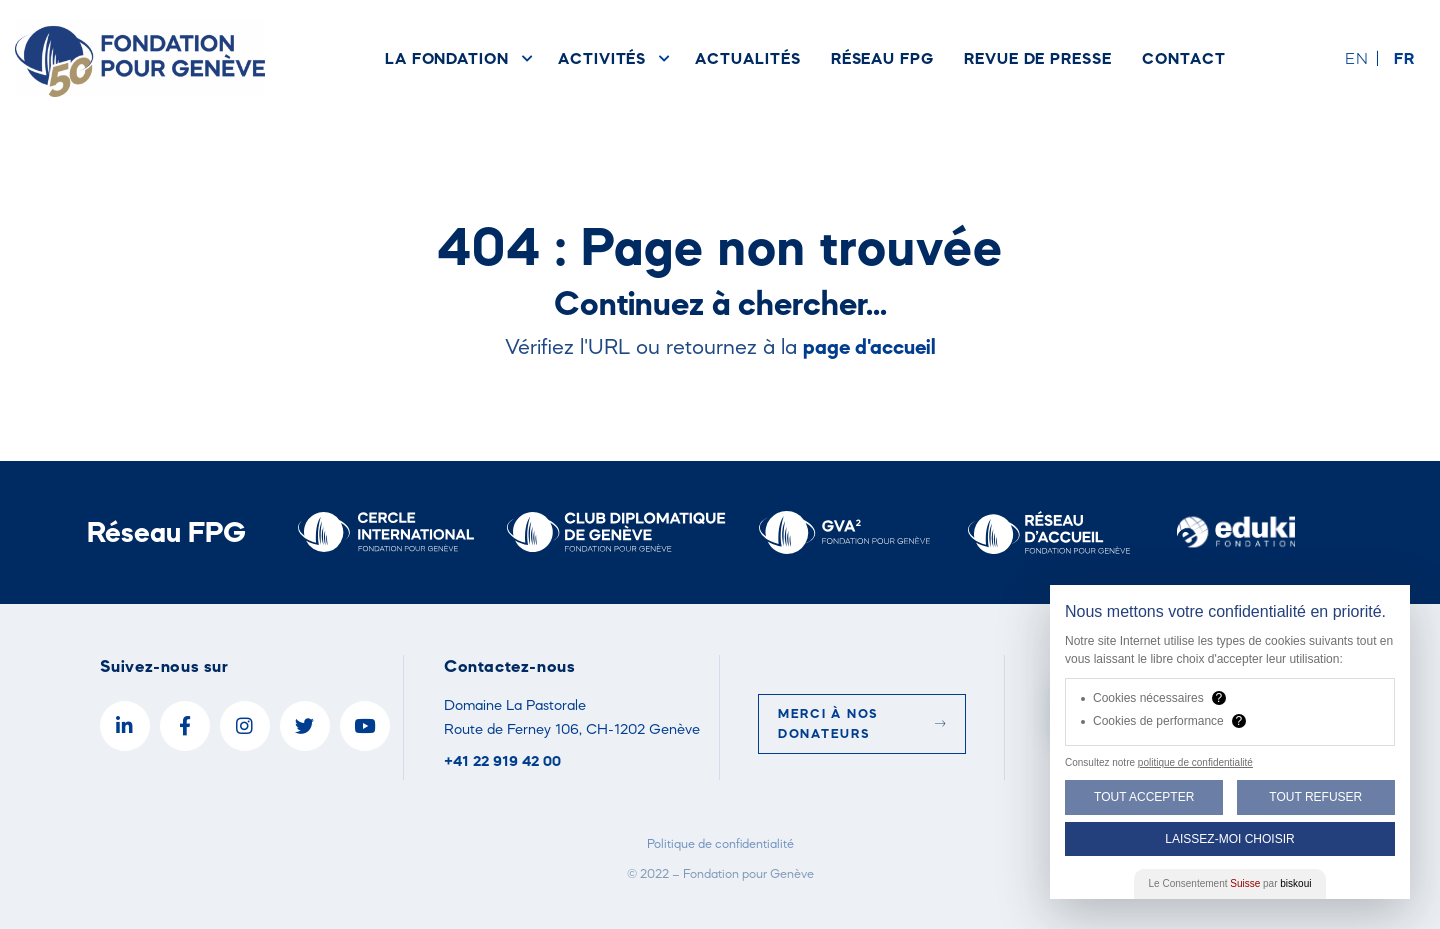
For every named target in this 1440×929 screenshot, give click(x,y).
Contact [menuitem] (1184, 58)
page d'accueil (869, 346)
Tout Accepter (1144, 797)
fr (1404, 58)
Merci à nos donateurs (862, 723)
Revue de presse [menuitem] (1038, 58)
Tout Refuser (1315, 797)
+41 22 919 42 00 (502, 760)
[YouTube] (365, 726)
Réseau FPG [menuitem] (882, 58)
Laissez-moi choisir (1229, 839)
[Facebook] (185, 726)
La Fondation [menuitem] (447, 58)
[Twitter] (305, 726)
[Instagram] (245, 726)
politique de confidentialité (1195, 762)
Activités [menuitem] (602, 58)
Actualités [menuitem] (747, 58)
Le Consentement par (1230, 883)
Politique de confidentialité (720, 843)
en (1357, 58)
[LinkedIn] (125, 726)
